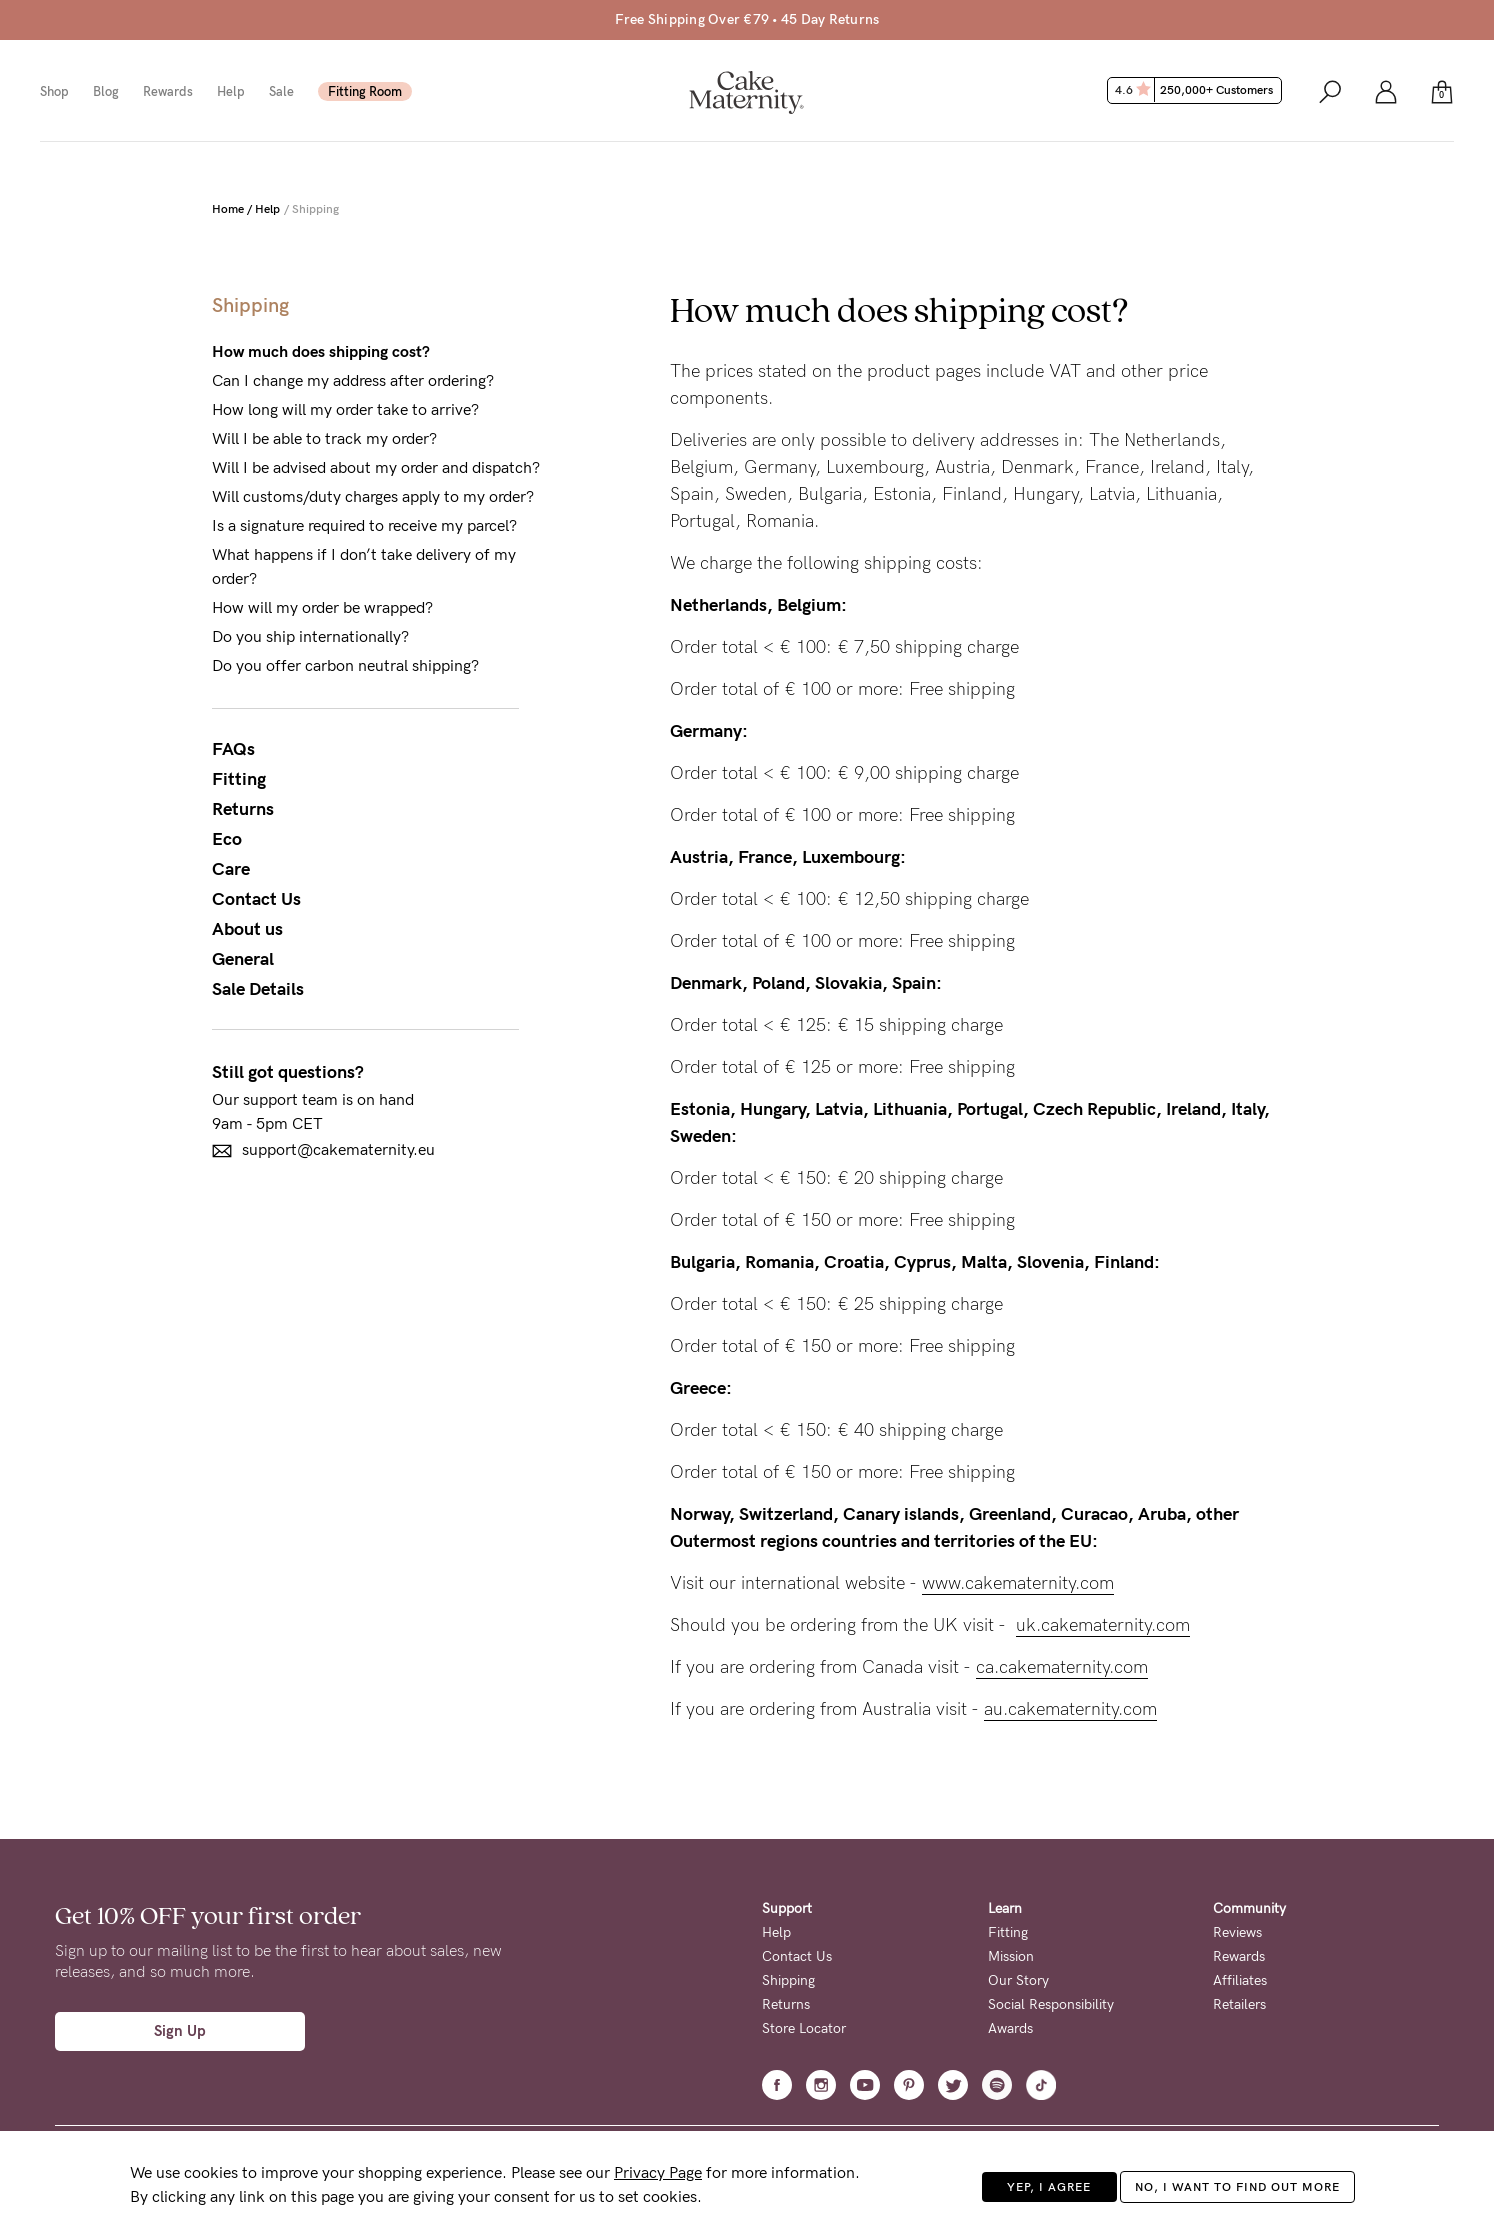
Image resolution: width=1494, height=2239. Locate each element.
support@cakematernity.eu (323, 1150)
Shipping (788, 1980)
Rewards (168, 91)
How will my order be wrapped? (322, 607)
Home (228, 209)
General (243, 959)
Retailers (1239, 2004)
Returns (243, 809)
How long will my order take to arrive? (345, 409)
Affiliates (1240, 1980)
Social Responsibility (1051, 2004)
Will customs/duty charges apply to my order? (373, 496)
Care (231, 869)
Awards (1010, 2028)
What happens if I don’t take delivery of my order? (364, 566)
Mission (1011, 1956)
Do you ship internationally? (310, 636)
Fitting (239, 779)
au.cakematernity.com (1070, 1709)
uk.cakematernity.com (1103, 1625)
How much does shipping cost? (321, 351)
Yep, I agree (1049, 2187)
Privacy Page (658, 2172)
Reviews (1237, 1932)
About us (247, 929)
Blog (106, 91)
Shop (54, 91)
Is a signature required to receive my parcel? (364, 525)
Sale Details (258, 989)
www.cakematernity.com (1018, 1583)
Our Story (1018, 1980)
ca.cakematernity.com (1062, 1667)
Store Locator (804, 2028)
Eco (227, 839)
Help (231, 91)
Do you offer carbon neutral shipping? (345, 665)
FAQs (233, 749)
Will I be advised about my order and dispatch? (376, 467)
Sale (281, 91)
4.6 (1196, 90)
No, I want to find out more (1237, 2187)
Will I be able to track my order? (324, 438)
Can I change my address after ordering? (353, 380)
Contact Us (256, 899)
